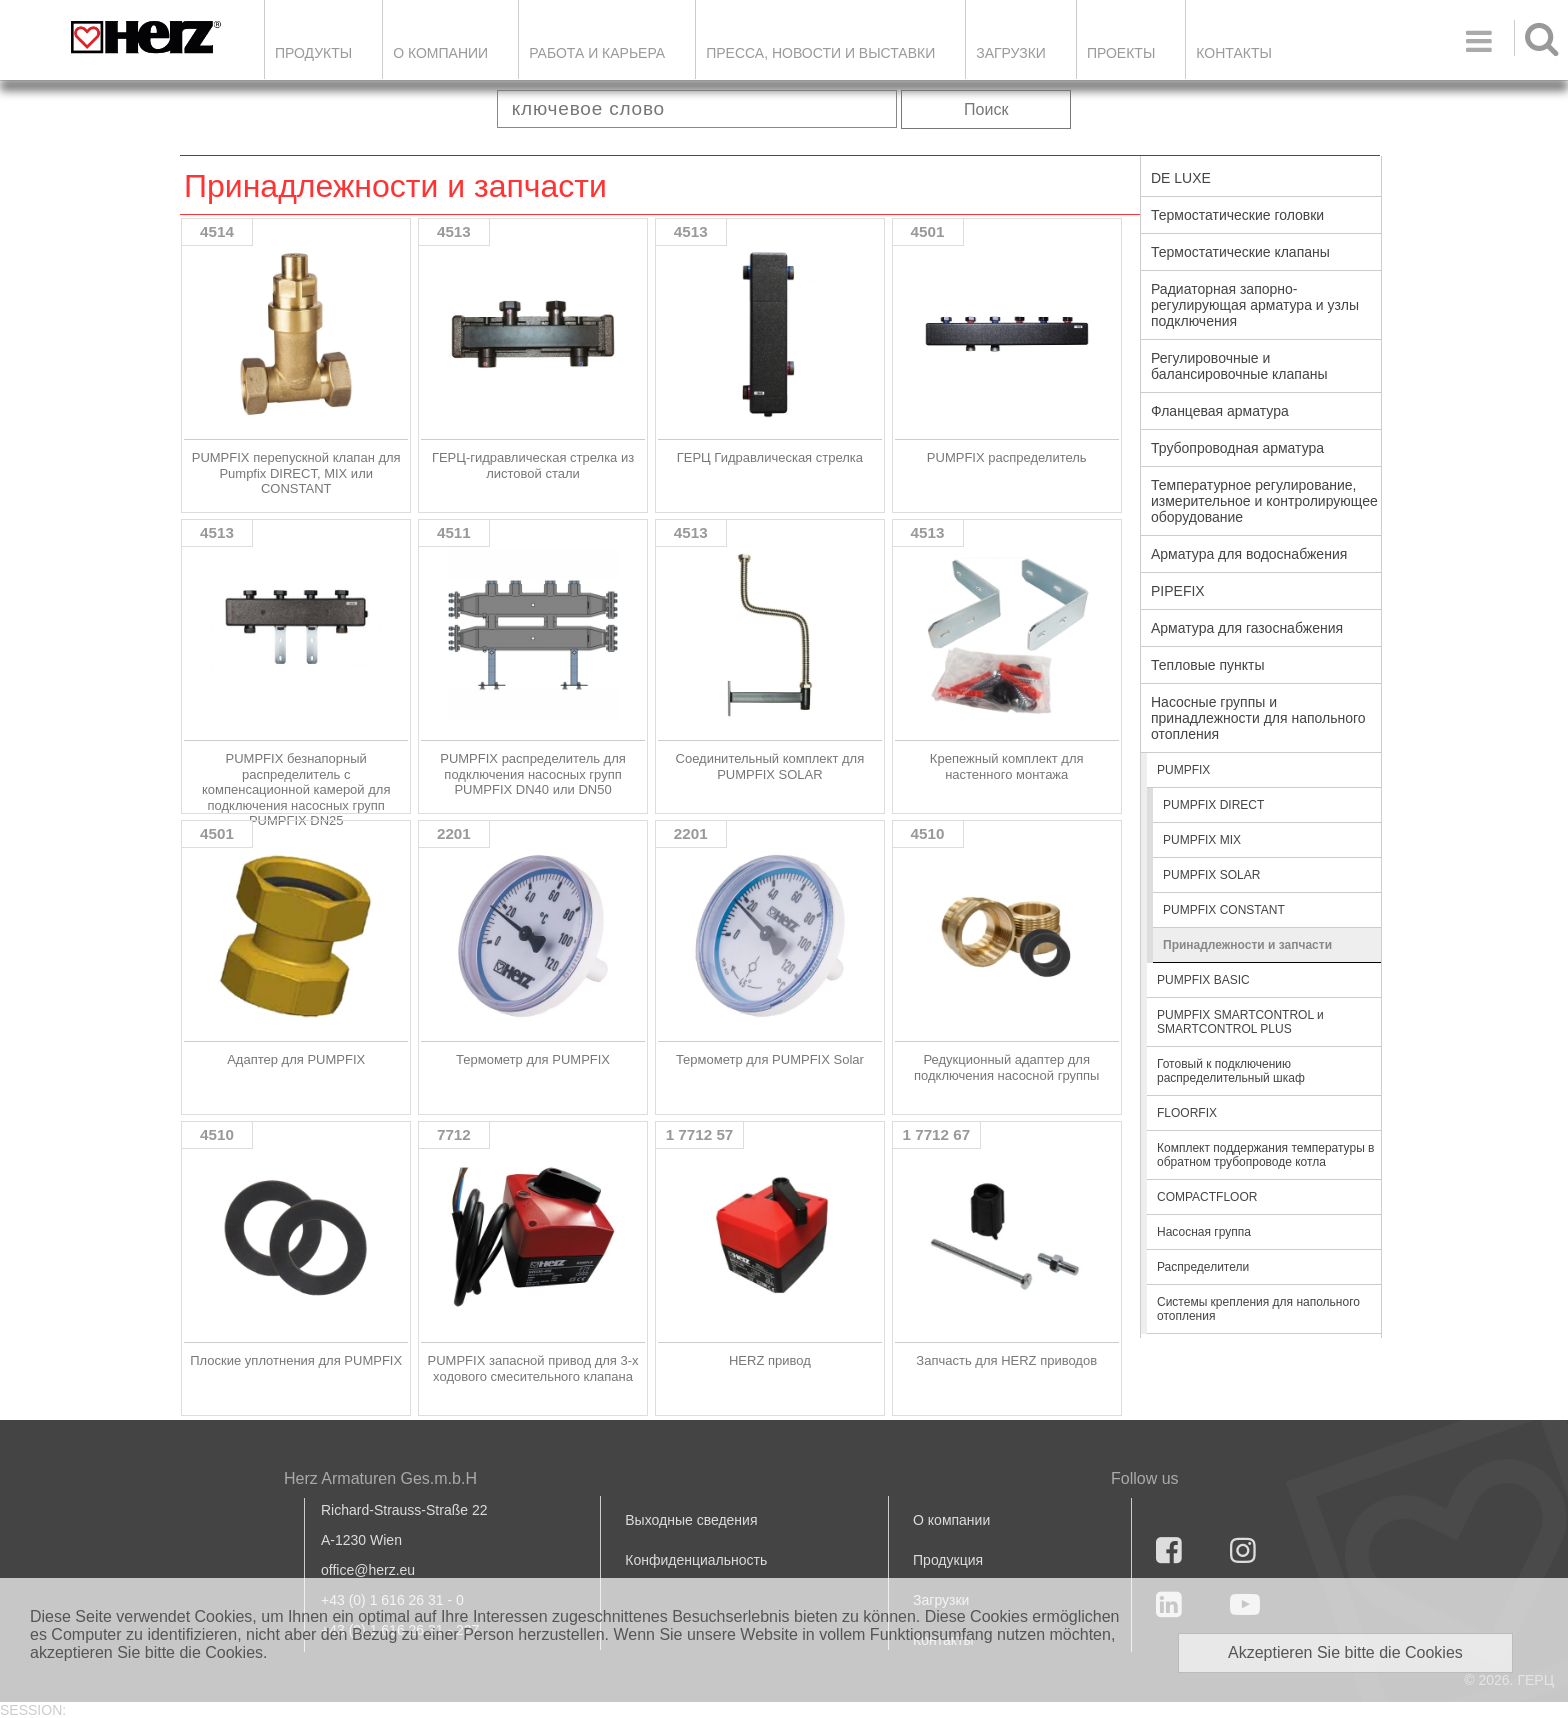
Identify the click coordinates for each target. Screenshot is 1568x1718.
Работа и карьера (597, 53)
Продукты (313, 53)
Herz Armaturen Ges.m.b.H (380, 1478)
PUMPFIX (1183, 770)
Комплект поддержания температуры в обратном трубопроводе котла (1265, 1155)
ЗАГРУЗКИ (1011, 53)
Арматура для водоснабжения (1249, 554)
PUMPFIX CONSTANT (1224, 910)
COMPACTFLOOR (1207, 1197)
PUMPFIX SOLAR (1211, 875)
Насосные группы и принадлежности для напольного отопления (1258, 718)
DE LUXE (1181, 178)
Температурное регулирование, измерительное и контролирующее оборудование (1264, 501)
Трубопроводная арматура (1237, 448)
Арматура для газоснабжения (1247, 628)
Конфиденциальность (696, 1560)
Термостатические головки (1237, 215)
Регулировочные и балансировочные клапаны (1239, 366)
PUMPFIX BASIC (1203, 980)
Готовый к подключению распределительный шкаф (1231, 1071)
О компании (440, 53)
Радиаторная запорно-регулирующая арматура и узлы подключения (1255, 305)
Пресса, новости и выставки (820, 53)
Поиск (986, 109)
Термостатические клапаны (1240, 252)
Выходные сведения (691, 1520)
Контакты (1234, 53)
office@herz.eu (368, 1570)
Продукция (948, 1560)
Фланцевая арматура (1220, 411)
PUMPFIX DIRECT (1213, 805)
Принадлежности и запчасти (1247, 945)
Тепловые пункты (1208, 665)
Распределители (1203, 1267)
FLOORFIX (1187, 1113)
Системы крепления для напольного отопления (1258, 1309)
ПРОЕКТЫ (1121, 53)
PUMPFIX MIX (1202, 840)
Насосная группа (1204, 1232)
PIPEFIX (1178, 591)
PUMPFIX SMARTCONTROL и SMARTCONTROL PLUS (1240, 1022)
